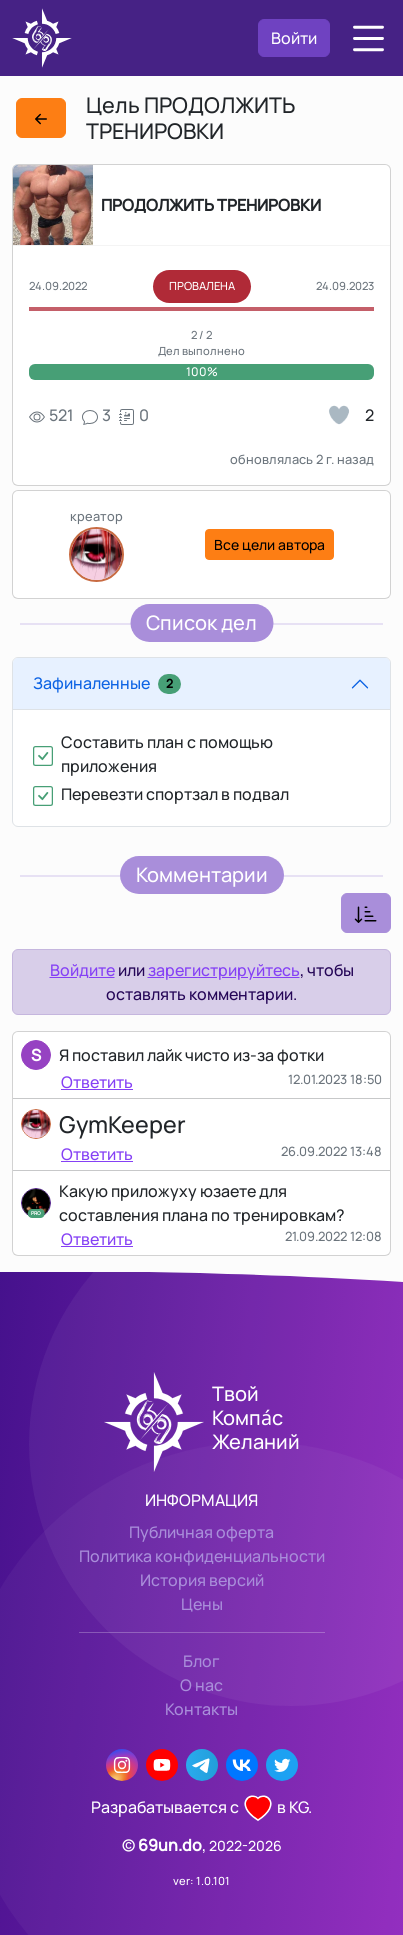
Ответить (97, 1082)
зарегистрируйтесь (224, 970)
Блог (201, 1661)
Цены (202, 1604)
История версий (202, 1580)
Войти (294, 38)
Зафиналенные (107, 683)
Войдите (82, 970)
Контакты (201, 1709)
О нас (201, 1685)
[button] (368, 38)
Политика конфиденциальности (202, 1556)
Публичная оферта (201, 1532)
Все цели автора (269, 544)
